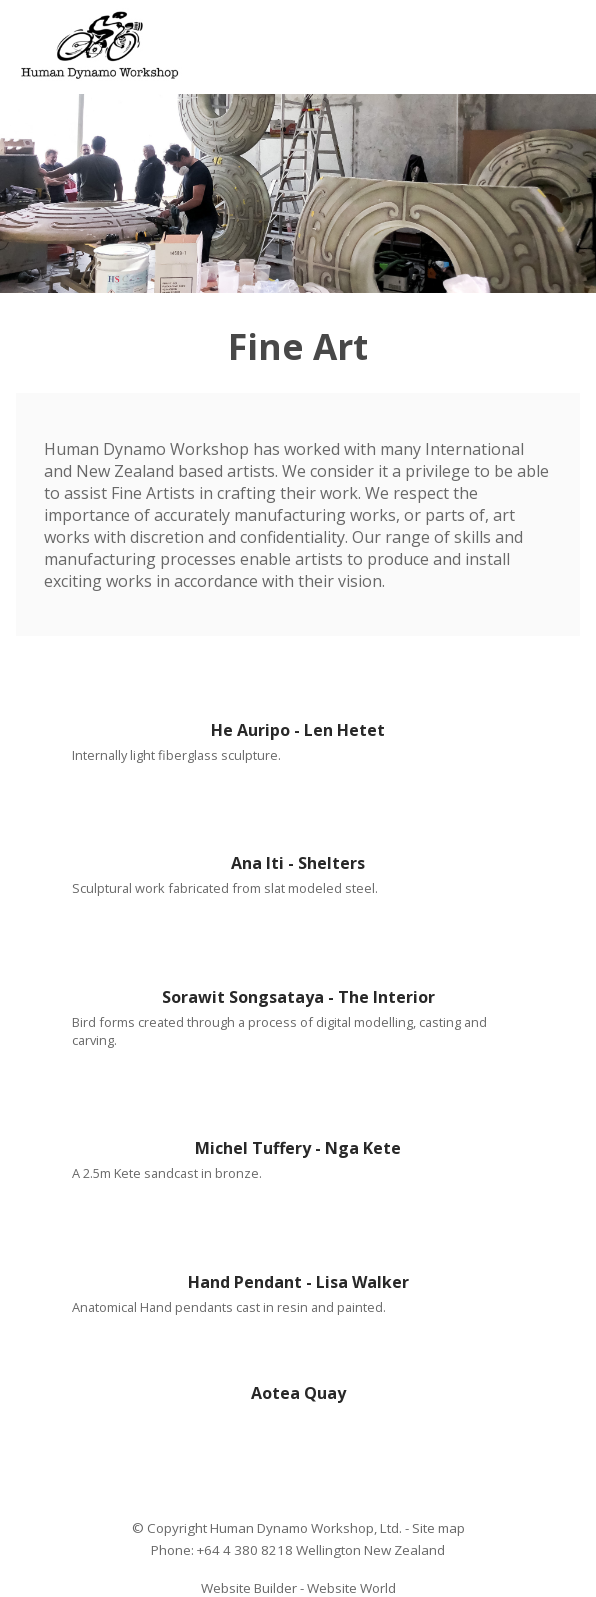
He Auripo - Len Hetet (298, 730)
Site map (438, 1528)
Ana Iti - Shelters (298, 863)
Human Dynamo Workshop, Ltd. (306, 1528)
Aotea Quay (298, 1393)
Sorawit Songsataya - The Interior (298, 997)
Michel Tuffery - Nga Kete (298, 1148)
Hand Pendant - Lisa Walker (298, 1282)
